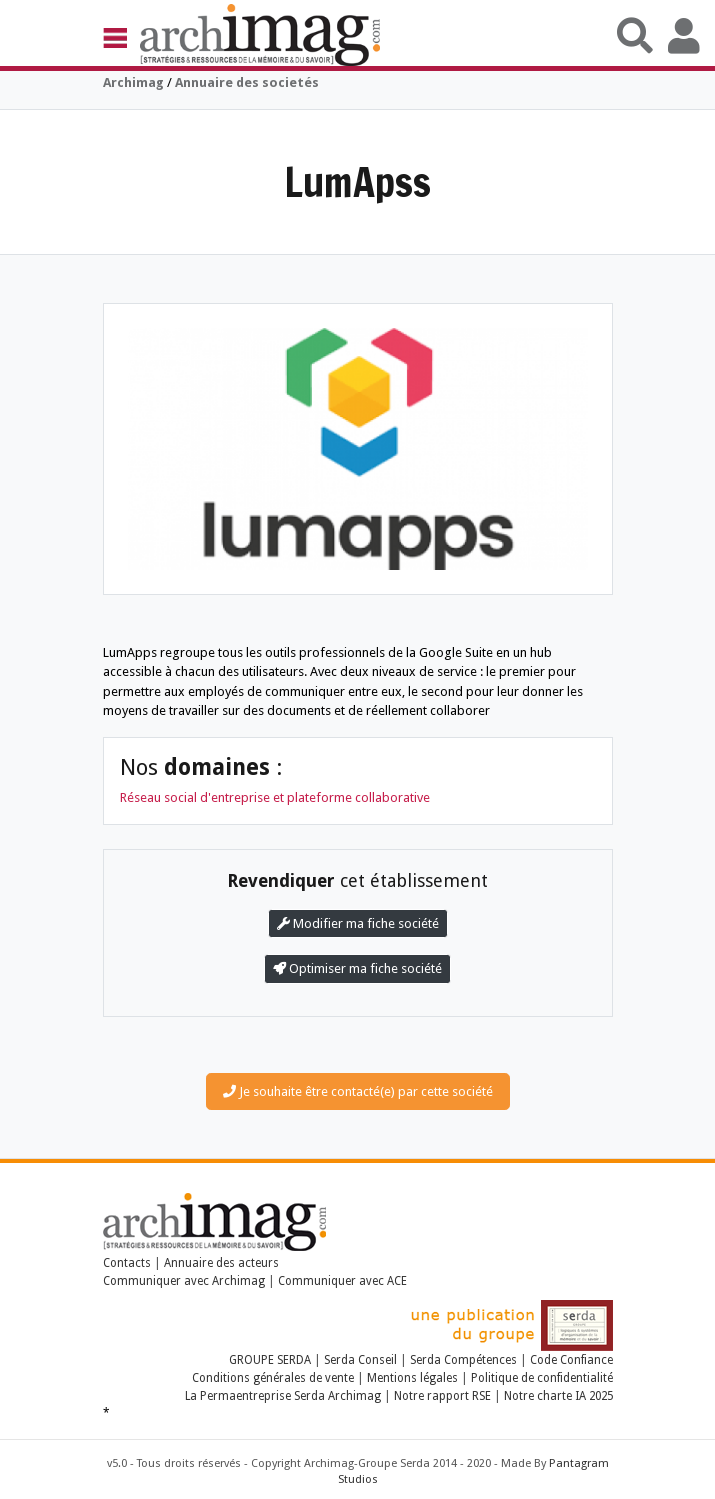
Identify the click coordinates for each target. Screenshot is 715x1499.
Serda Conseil (360, 1360)
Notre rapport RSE (442, 1396)
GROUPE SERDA (271, 1360)
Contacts (127, 1263)
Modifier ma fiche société (358, 923)
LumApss (357, 181)
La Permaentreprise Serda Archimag (283, 1396)
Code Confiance (571, 1360)
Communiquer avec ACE (342, 1281)
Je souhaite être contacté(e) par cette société (358, 1091)
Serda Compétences (463, 1360)
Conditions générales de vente (273, 1378)
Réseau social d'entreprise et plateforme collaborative (275, 797)
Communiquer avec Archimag (184, 1281)
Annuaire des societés (247, 82)
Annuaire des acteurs (221, 1263)
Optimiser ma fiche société (357, 968)
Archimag (133, 82)
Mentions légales (412, 1378)
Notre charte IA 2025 (558, 1396)
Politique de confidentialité (542, 1378)
